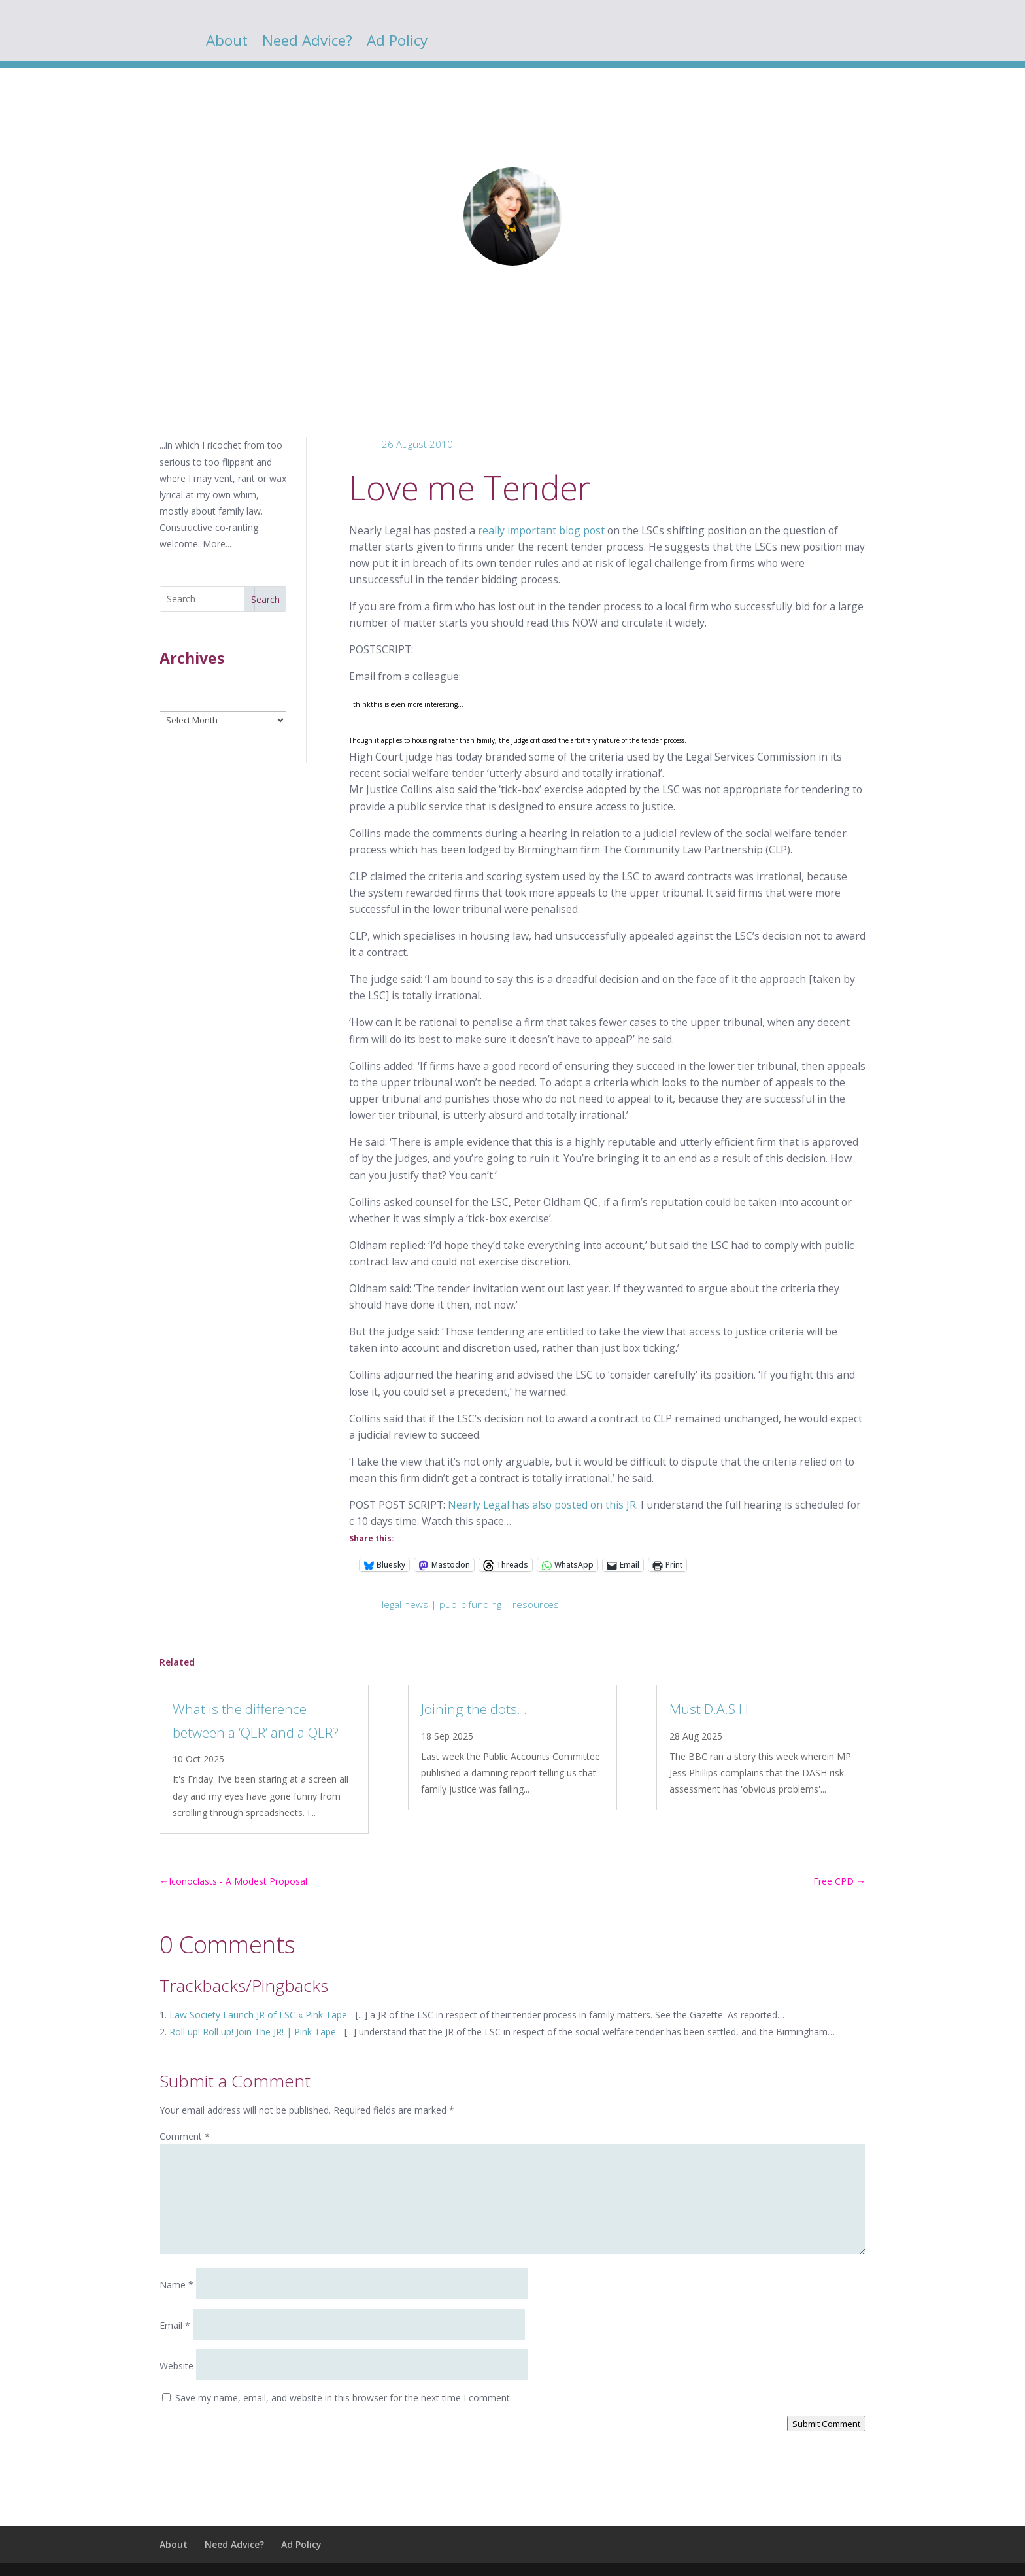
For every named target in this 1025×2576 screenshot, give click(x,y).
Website (176, 2366)
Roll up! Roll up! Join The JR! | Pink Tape (252, 2031)
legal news (405, 1604)
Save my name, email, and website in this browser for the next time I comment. (343, 2398)
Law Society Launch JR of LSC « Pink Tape (258, 2014)
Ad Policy (397, 43)
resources (535, 1604)
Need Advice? (307, 43)
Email (175, 2325)
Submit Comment (826, 2424)
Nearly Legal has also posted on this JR (542, 1505)
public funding (470, 1604)
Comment (185, 2136)
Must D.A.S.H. (710, 1709)
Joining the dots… (474, 1709)
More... (217, 544)
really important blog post (541, 530)
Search (265, 599)
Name (176, 2284)
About (227, 43)
